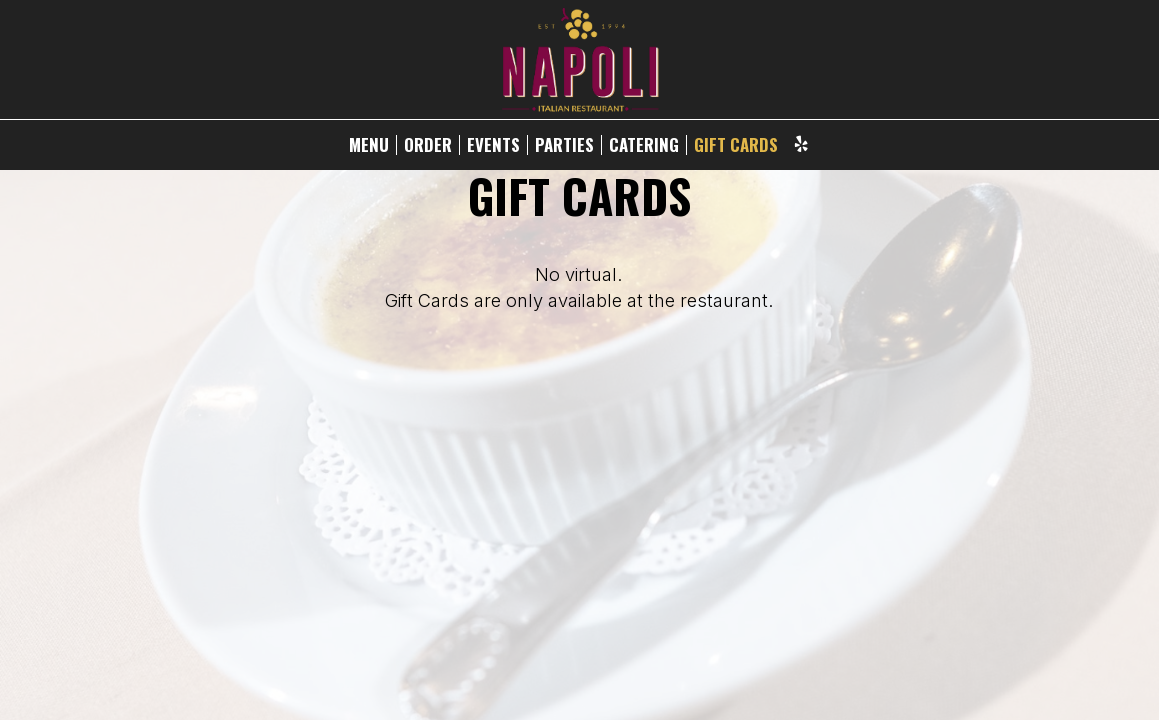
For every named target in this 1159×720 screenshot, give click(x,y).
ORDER (428, 145)
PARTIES (564, 145)
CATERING (644, 145)
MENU (369, 145)
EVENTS (493, 145)
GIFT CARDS (736, 145)
